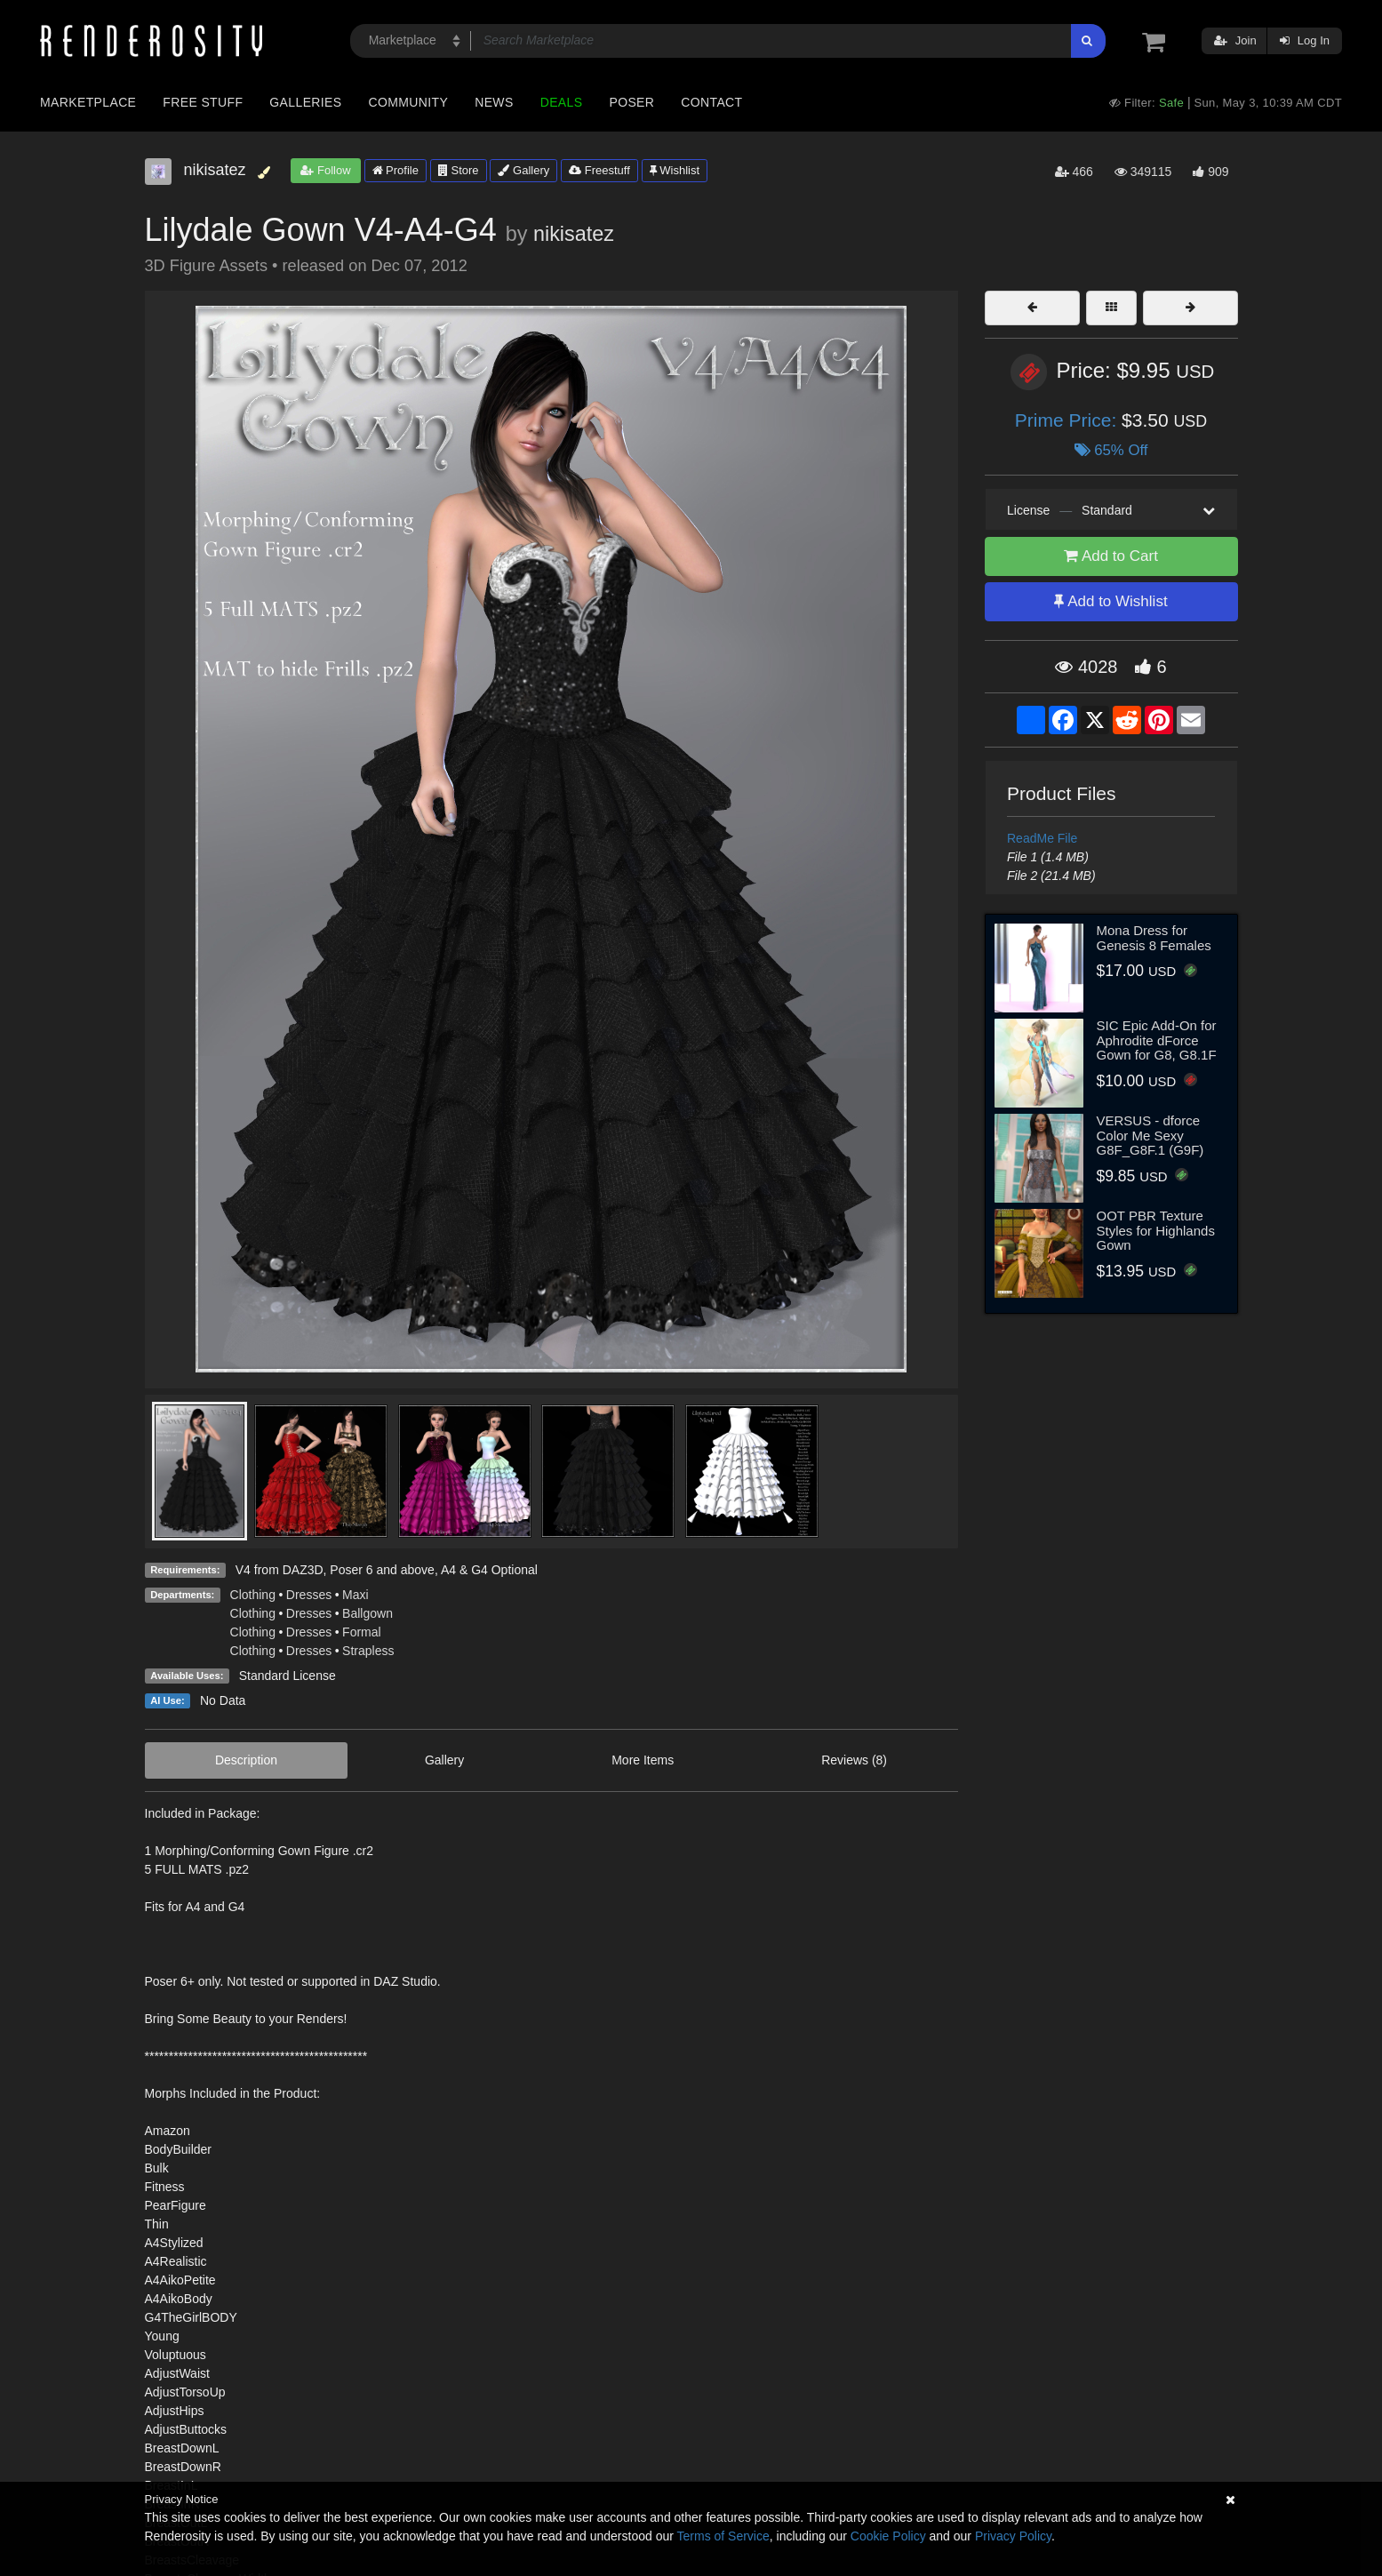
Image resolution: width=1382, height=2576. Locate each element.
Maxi (355, 1595)
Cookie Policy (888, 2536)
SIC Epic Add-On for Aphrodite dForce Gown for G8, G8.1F (1157, 1040)
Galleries (305, 102)
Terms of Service (723, 2536)
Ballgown (367, 1613)
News (494, 102)
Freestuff (599, 170)
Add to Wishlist (1110, 601)
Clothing (253, 1595)
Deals (561, 102)
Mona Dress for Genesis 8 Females (1154, 938)
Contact (711, 102)
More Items (642, 1760)
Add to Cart (1111, 556)
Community (409, 102)
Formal (361, 1632)
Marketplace (88, 102)
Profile (395, 170)
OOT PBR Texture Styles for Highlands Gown (1156, 1230)
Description (246, 1760)
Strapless (368, 1651)
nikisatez (573, 233)
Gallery (523, 170)
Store (458, 170)
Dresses (309, 1595)
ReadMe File (1042, 838)
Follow (325, 170)
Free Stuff (203, 102)
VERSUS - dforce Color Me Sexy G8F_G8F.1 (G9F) (1150, 1135)
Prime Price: (1068, 420)
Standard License (287, 1675)
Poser (631, 102)
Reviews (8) (854, 1760)
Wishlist (674, 170)
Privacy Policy (1013, 2536)
